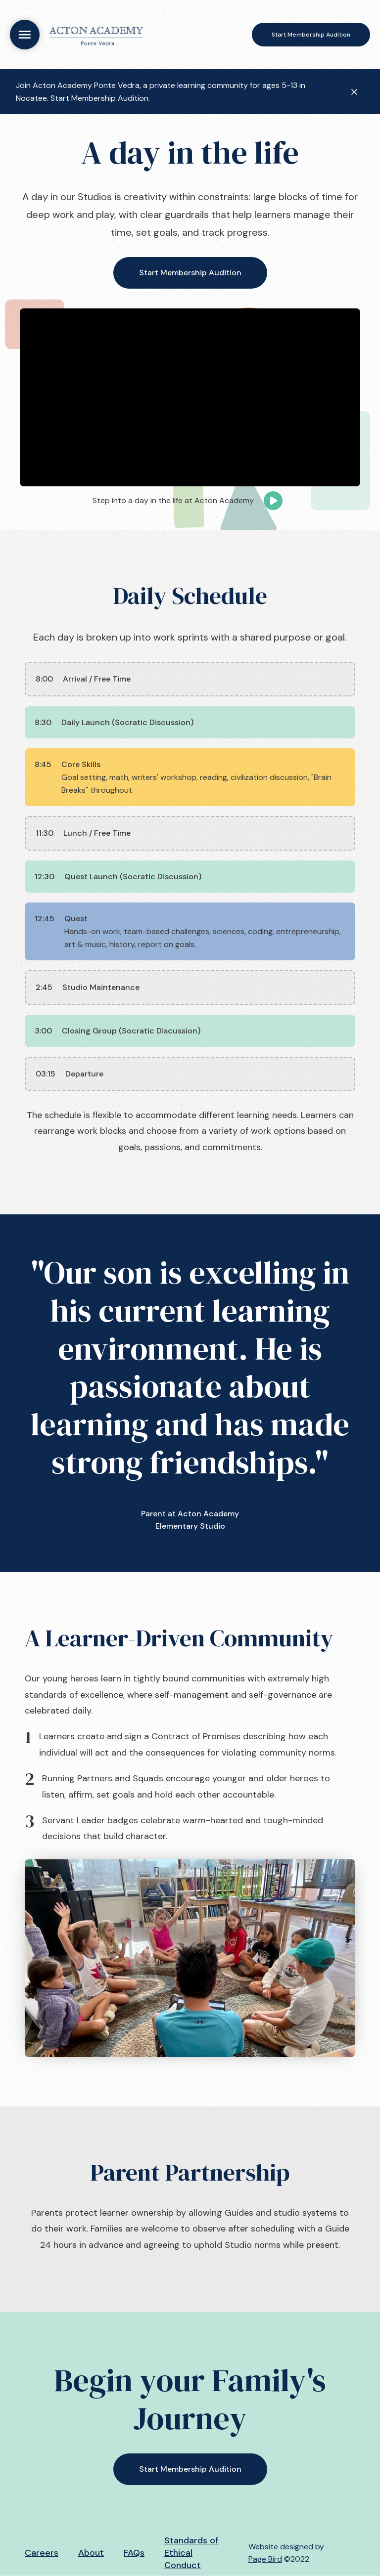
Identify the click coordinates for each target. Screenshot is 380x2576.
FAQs (134, 2553)
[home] (96, 34)
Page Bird (265, 2559)
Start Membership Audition (311, 35)
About (91, 2553)
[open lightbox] (190, 397)
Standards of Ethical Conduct (191, 2552)
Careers (41, 2553)
